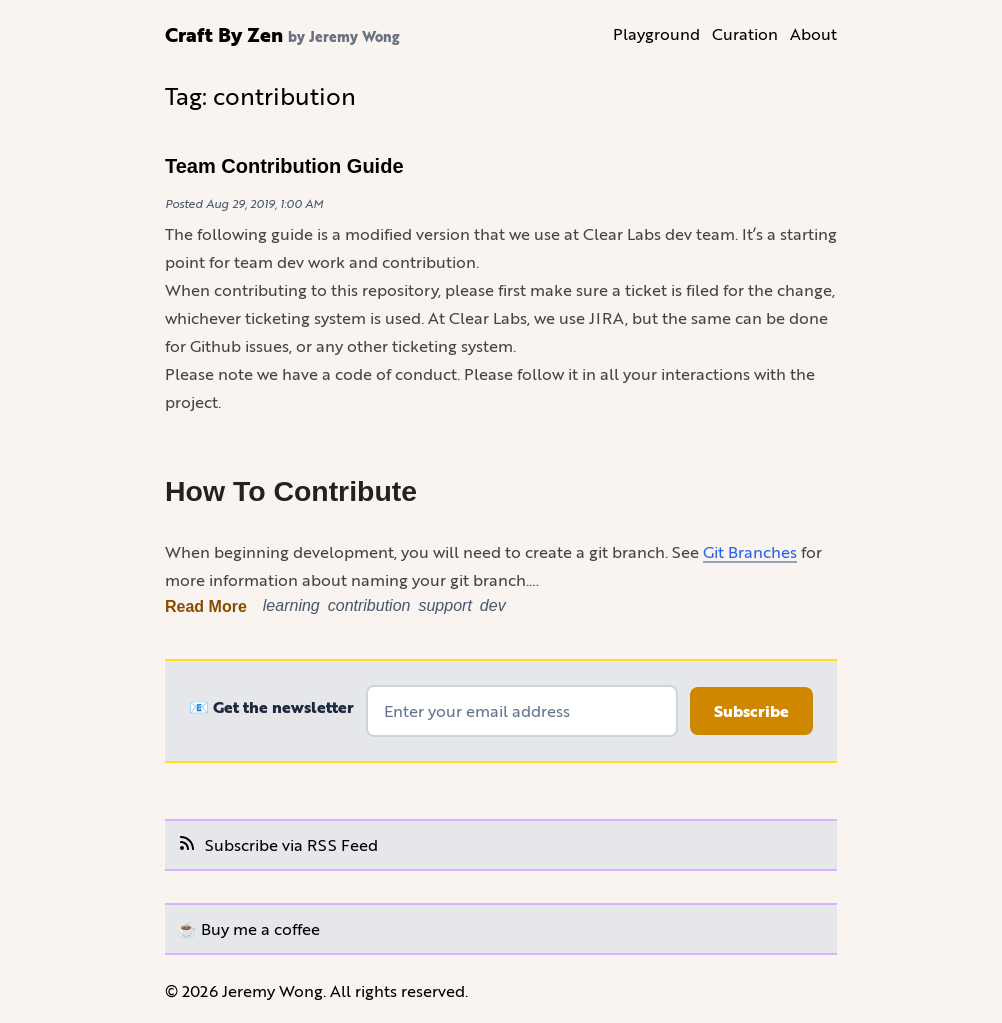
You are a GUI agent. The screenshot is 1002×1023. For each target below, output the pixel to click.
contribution (369, 605)
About (813, 33)
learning (291, 605)
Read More (206, 606)
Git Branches (750, 551)
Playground (656, 33)
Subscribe (751, 711)
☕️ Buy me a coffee (248, 928)
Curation (745, 33)
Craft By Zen (224, 34)
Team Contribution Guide (284, 166)
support (444, 605)
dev (493, 605)
